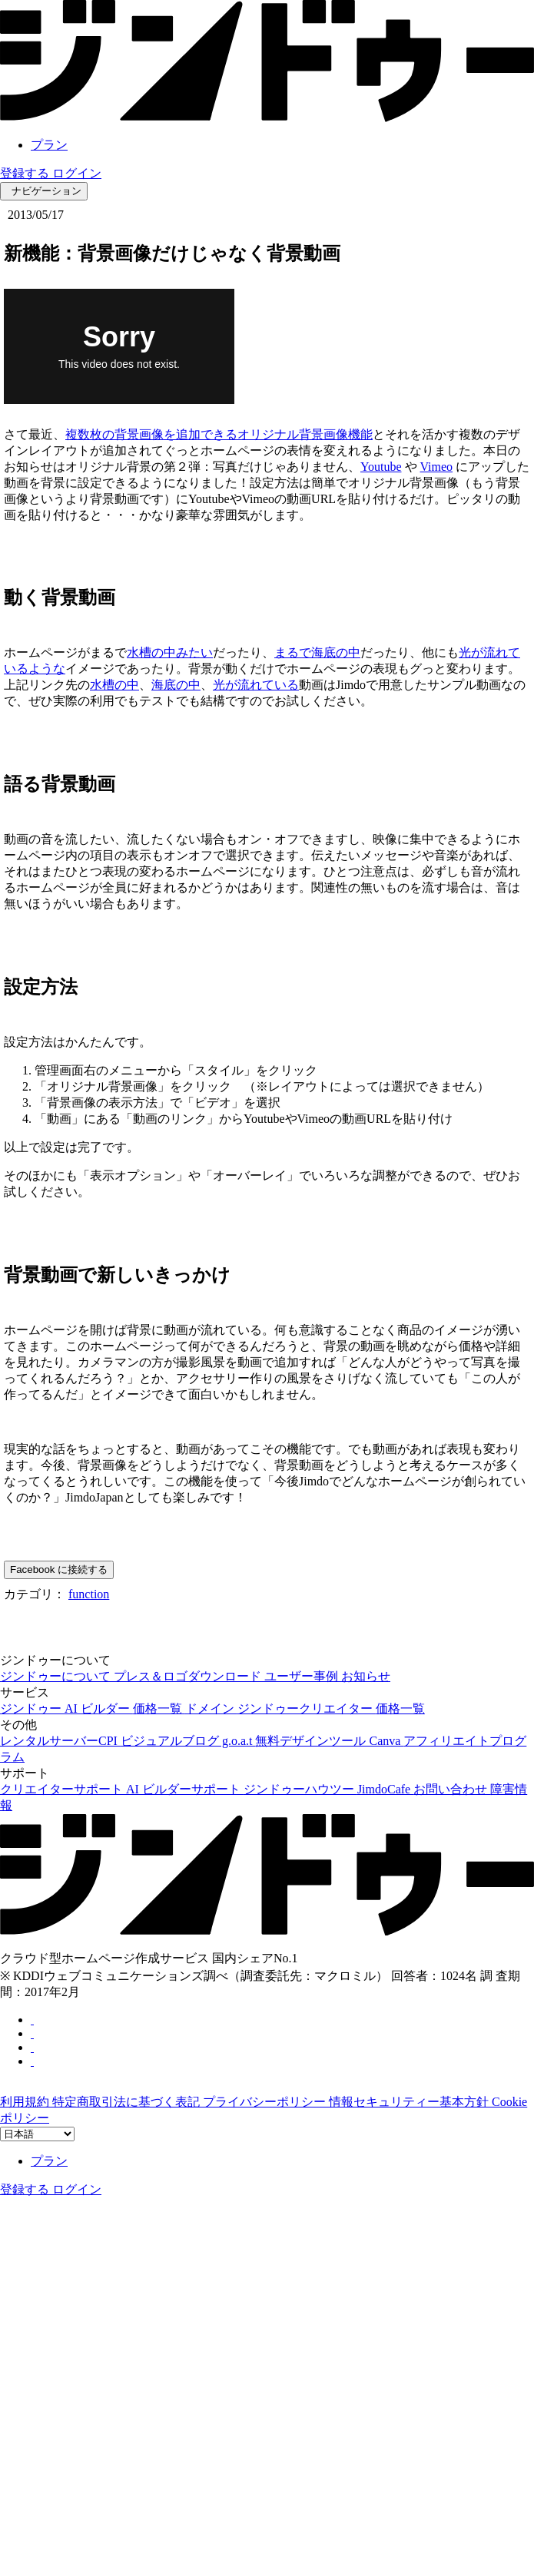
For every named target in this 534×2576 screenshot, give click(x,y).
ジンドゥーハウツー (300, 1789)
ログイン (76, 173)
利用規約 (26, 2101)
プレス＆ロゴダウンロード (189, 1676)
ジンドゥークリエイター (306, 1708)
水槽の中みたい (170, 652)
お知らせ (365, 1676)
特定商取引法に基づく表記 (127, 2101)
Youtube (381, 466)
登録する (26, 173)
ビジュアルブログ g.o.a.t (188, 1740)
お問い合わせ (451, 1789)
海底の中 (176, 684)
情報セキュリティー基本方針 (410, 2101)
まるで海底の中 (317, 652)
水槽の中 (114, 684)
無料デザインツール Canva (329, 1740)
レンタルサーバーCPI (60, 1740)
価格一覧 (159, 1708)
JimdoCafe (385, 1789)
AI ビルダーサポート (185, 1789)
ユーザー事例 (302, 1676)
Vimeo (436, 466)
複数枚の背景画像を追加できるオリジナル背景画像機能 (219, 434)
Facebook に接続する (59, 1569)
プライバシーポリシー (266, 2101)
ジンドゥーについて (57, 1676)
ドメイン (211, 1708)
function (88, 1594)
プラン (49, 144)
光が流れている (256, 684)
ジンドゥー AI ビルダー (66, 1708)
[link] (267, 117)
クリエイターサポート (63, 1789)
